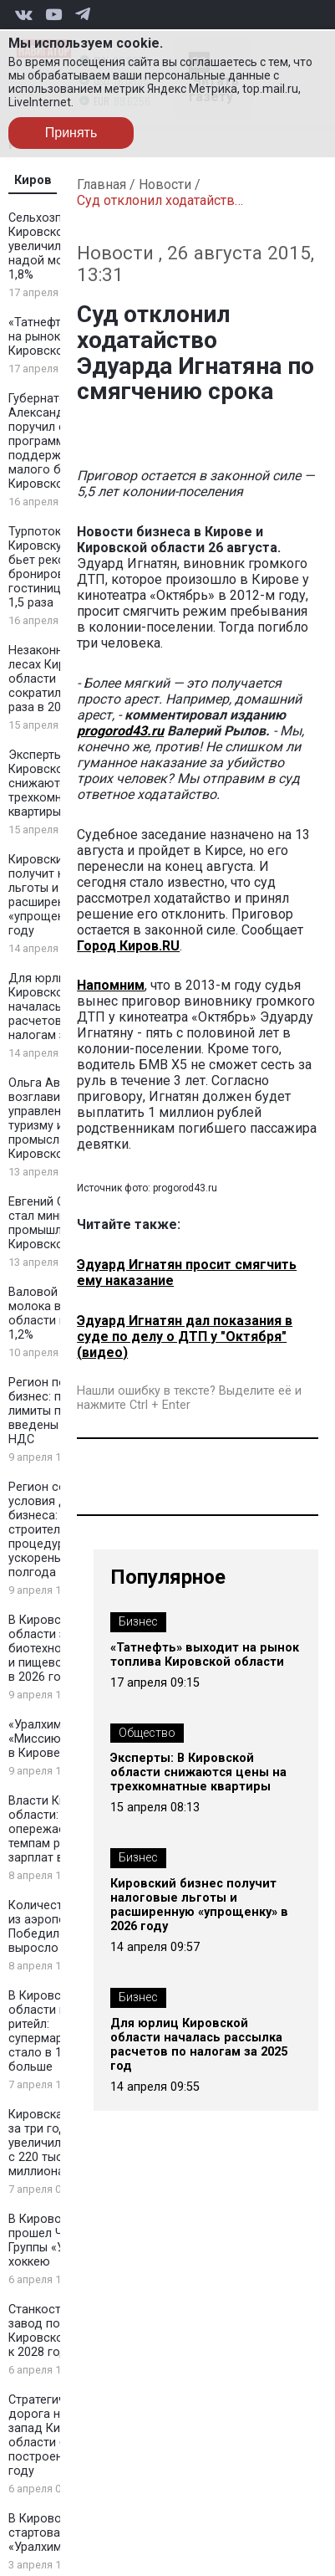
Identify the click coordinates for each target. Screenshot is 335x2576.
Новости (165, 184)
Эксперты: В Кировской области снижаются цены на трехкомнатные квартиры (198, 1772)
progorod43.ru (120, 731)
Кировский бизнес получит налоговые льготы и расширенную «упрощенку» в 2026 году (199, 1905)
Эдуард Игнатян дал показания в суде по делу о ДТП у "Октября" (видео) (184, 1336)
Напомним (111, 985)
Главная (101, 184)
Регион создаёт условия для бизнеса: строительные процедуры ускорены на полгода (53, 1530)
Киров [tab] (33, 180)
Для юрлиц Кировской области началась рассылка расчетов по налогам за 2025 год (198, 2044)
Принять (71, 132)
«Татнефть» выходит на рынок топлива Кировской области (204, 1655)
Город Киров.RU (128, 946)
